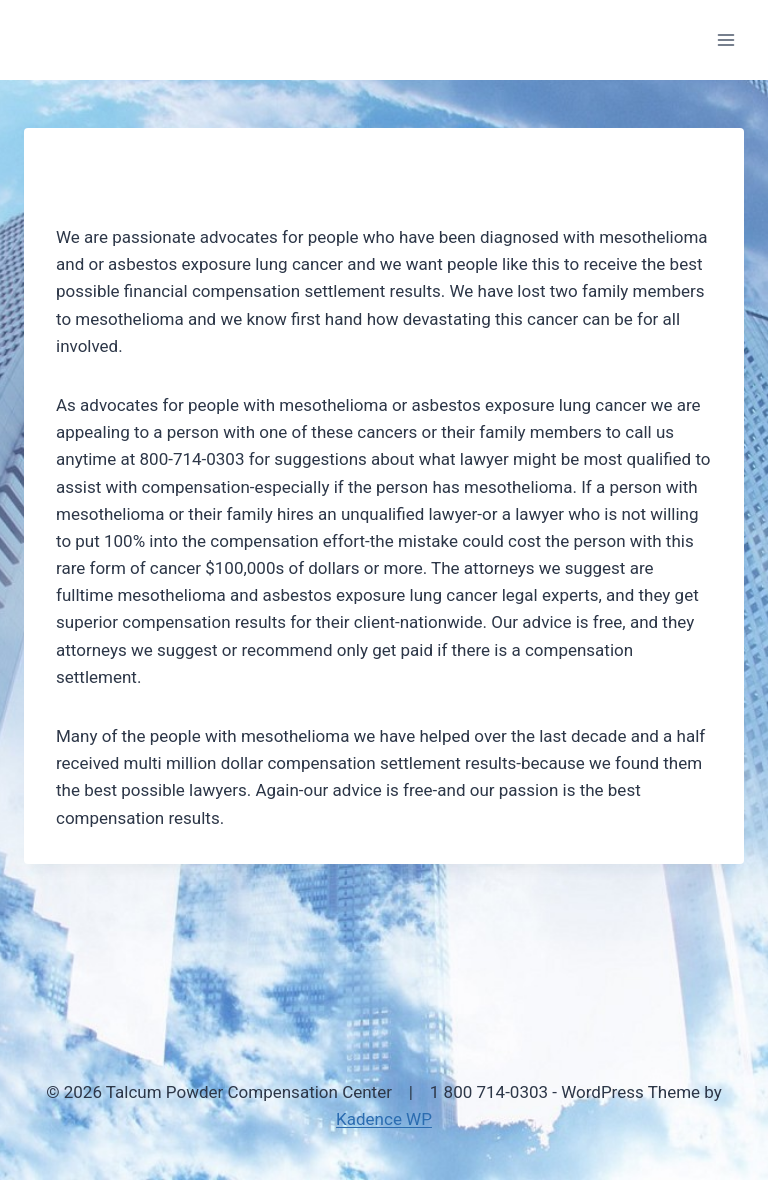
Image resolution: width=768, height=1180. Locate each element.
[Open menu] (725, 39)
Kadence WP (384, 1119)
